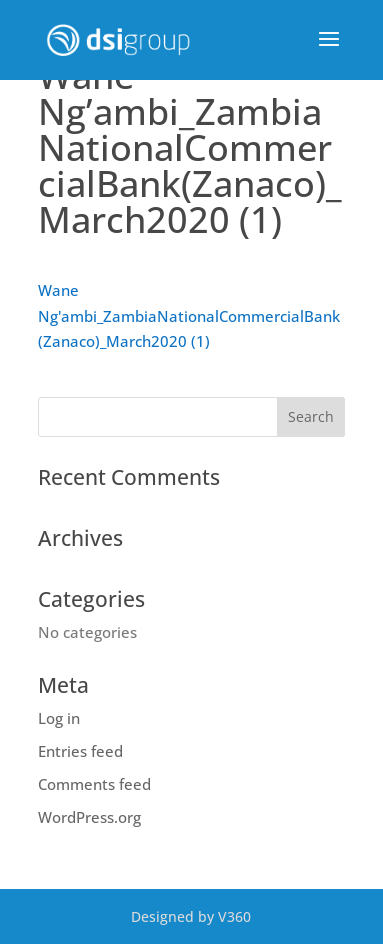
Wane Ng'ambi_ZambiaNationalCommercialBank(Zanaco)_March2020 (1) (189, 315)
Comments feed (94, 784)
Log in (59, 718)
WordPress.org (89, 817)
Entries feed (80, 751)
